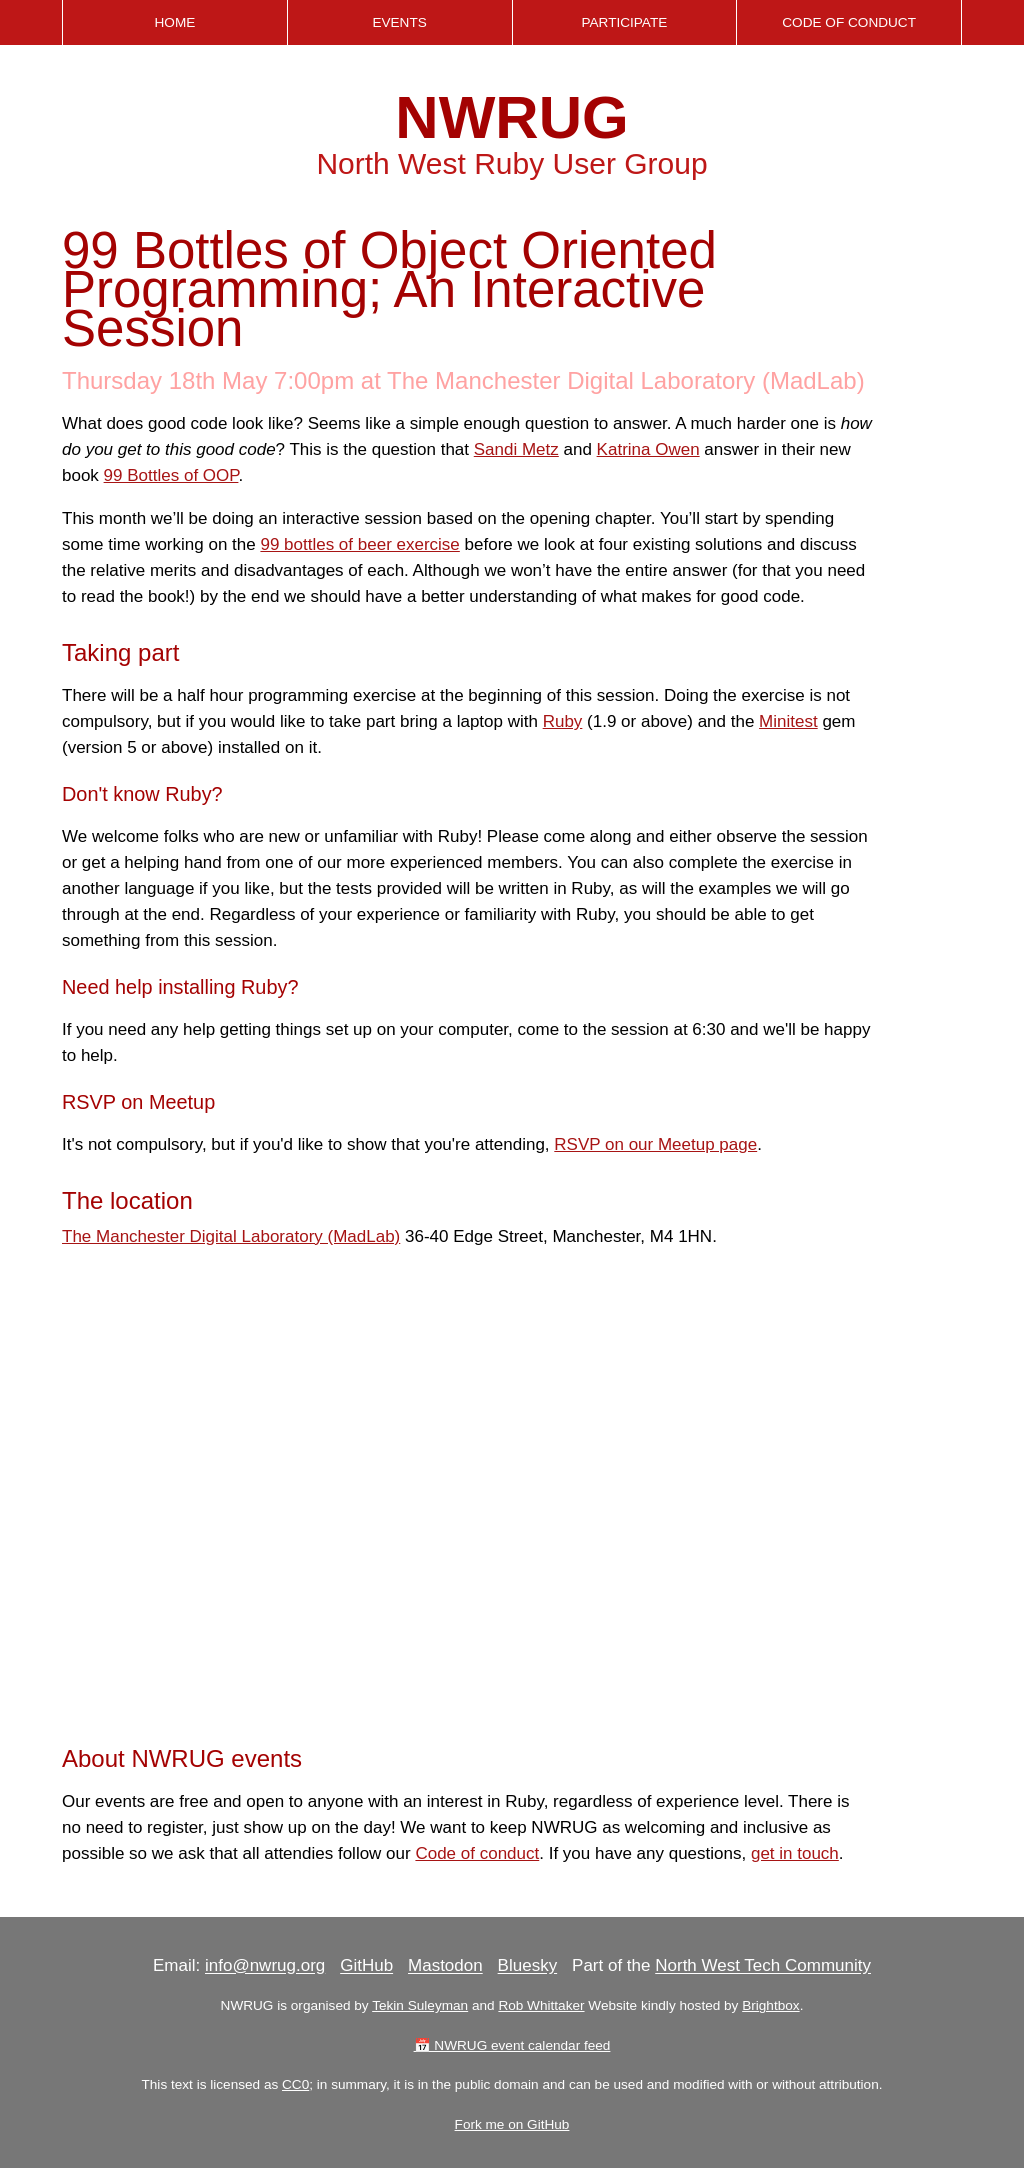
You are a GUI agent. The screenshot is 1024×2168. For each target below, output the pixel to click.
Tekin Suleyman (420, 2005)
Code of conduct (477, 1853)
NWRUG (511, 117)
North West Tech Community (763, 1966)
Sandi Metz (516, 449)
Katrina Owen (648, 449)
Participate (624, 22)
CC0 (295, 2084)
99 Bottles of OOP (171, 475)
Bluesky (528, 1966)
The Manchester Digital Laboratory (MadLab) (231, 1236)
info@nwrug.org (265, 1966)
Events (399, 22)
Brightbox (770, 2005)
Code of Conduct (849, 22)
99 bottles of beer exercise (359, 544)
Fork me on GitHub (512, 2124)
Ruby (563, 721)
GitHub (366, 1966)
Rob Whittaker (541, 2005)
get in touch (795, 1853)
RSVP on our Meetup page (655, 1144)
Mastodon (445, 1966)
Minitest (788, 721)
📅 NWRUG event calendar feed (512, 2045)
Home (174, 22)
